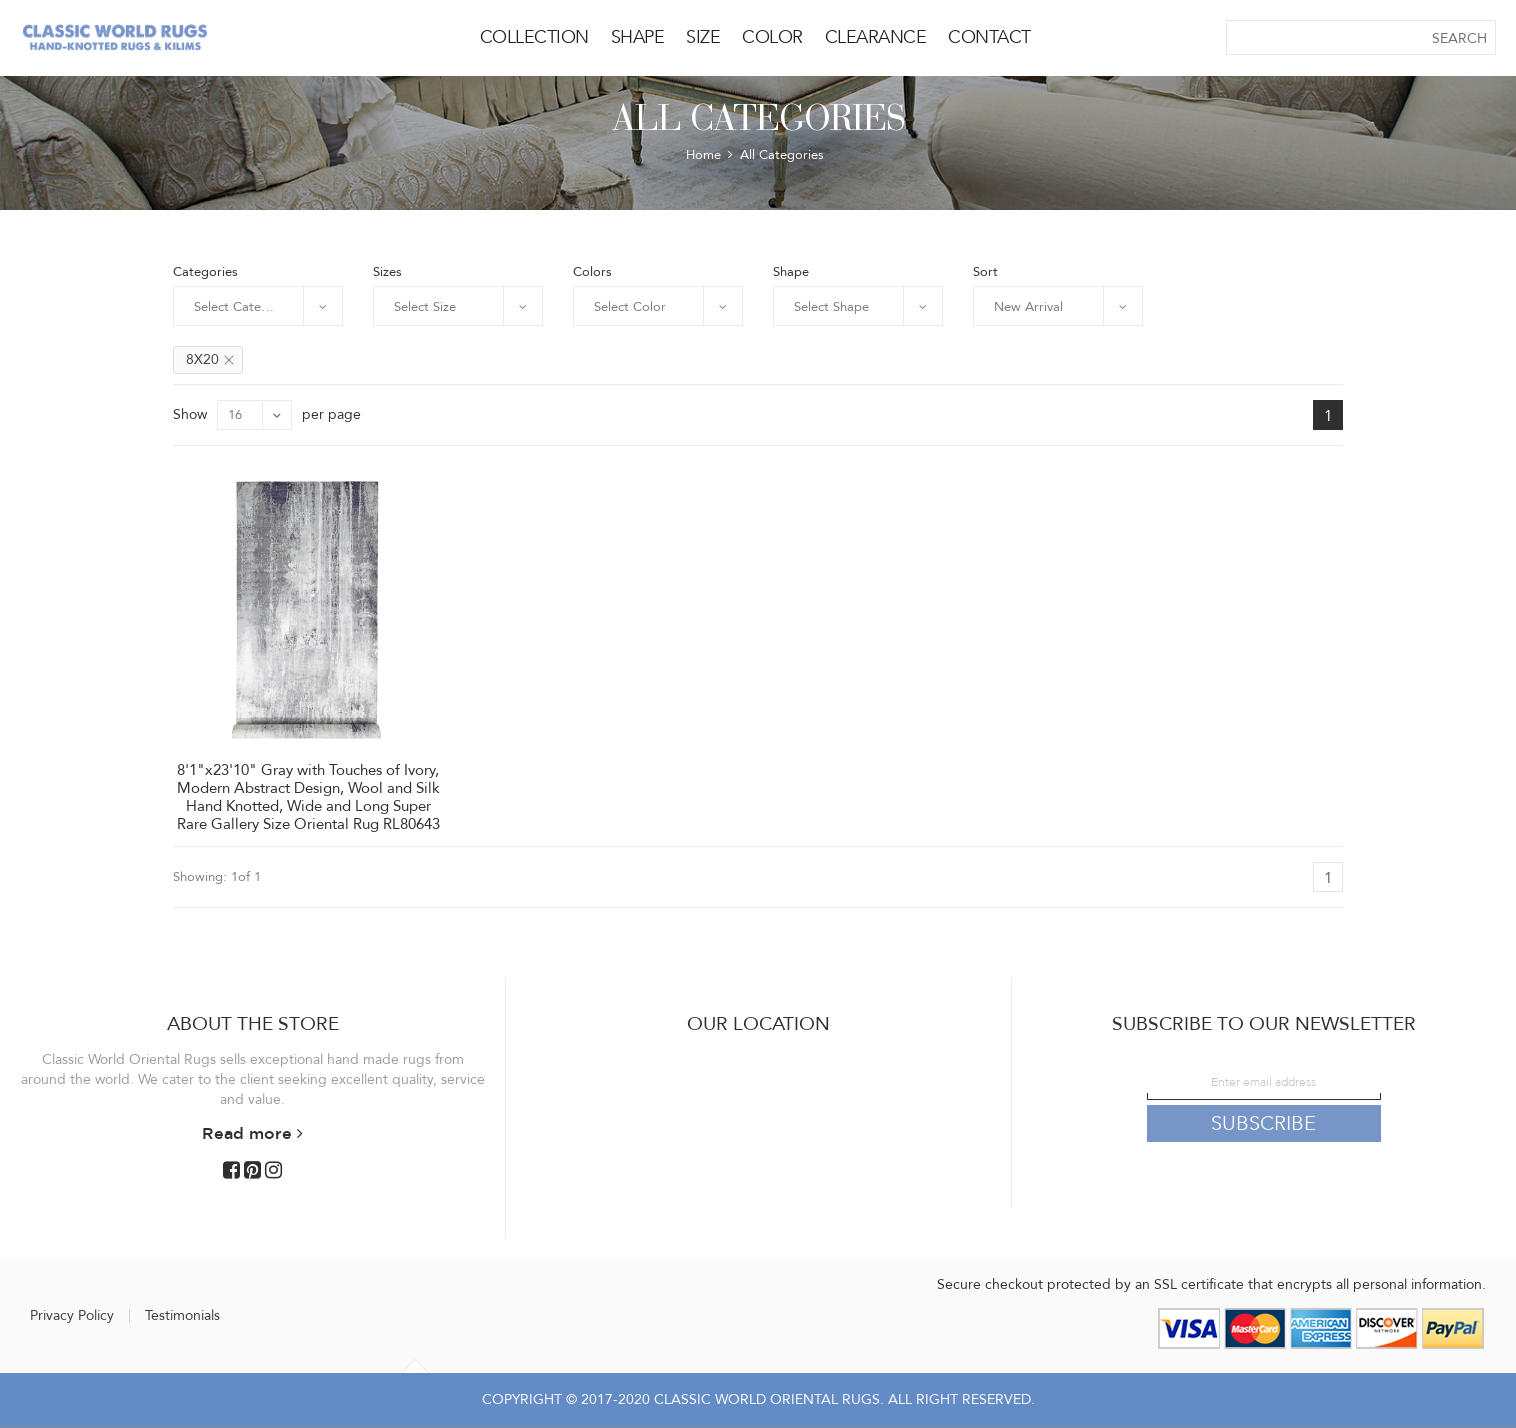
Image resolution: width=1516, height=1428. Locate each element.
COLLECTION (534, 37)
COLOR (772, 37)
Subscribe (1263, 1123)
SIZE (703, 37)
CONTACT (989, 37)
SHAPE (638, 37)
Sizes (387, 271)
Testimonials (182, 1316)
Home (703, 155)
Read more (252, 1133)
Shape (791, 271)
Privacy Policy (72, 1316)
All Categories (782, 155)
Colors (592, 271)
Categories (205, 271)
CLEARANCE (876, 37)
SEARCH (1459, 38)
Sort (985, 271)
